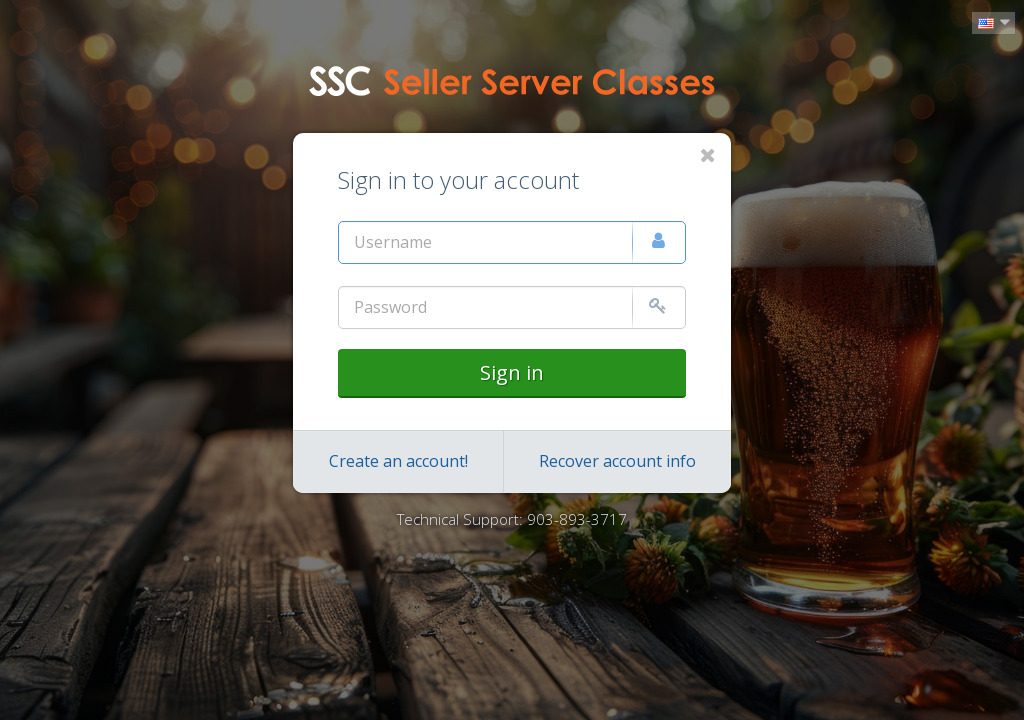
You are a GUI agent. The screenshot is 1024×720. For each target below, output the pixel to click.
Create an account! (398, 461)
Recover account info (617, 461)
